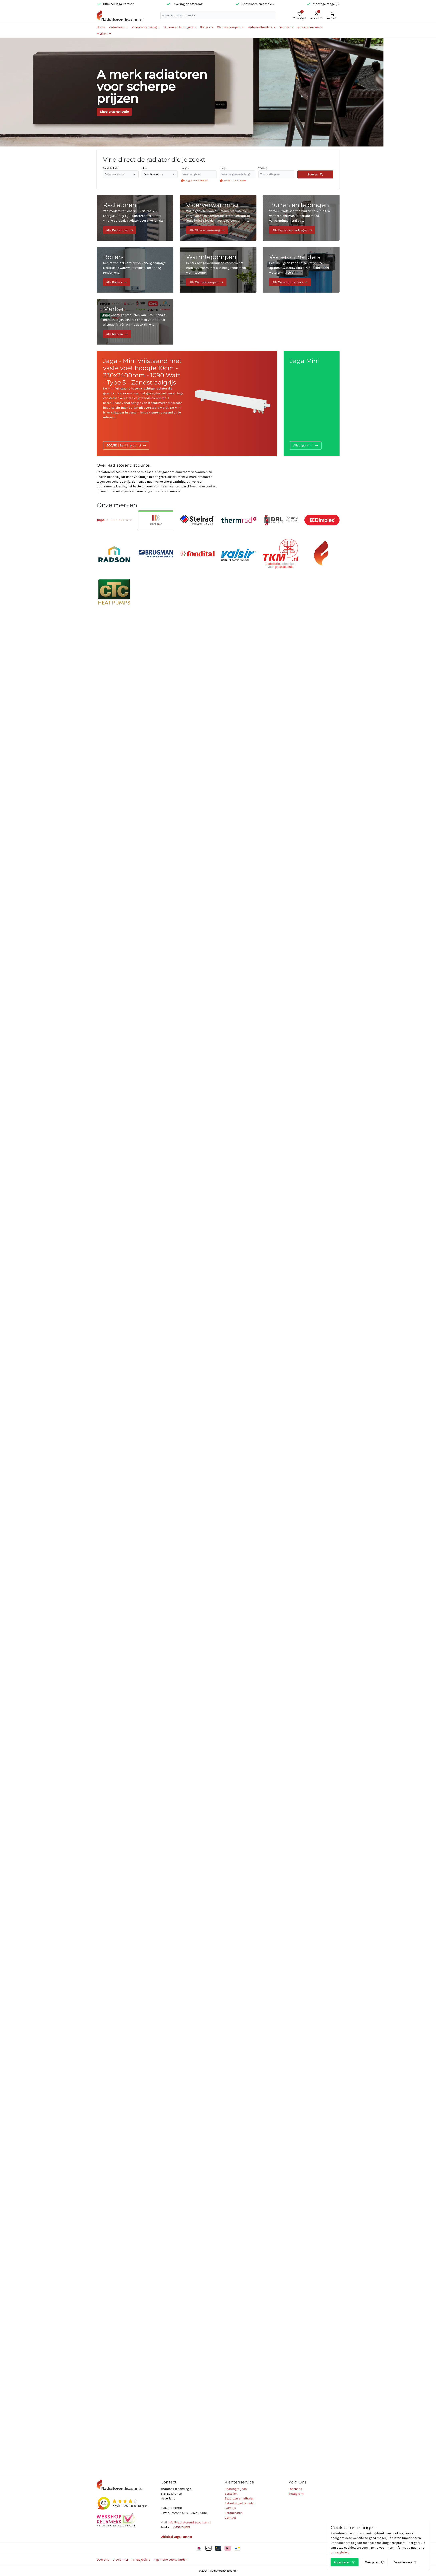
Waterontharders (294, 257)
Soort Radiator (111, 168)
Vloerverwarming (212, 205)
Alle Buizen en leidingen (292, 230)
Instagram (296, 2493)
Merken (114, 309)
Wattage (263, 168)
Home (101, 27)
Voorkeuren (405, 2562)
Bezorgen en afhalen (239, 2498)
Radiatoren (119, 205)
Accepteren (344, 2562)
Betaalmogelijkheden (239, 2503)
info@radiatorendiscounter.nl (189, 2522)
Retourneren (233, 2513)
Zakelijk (230, 2508)
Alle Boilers (116, 282)
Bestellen (231, 2493)
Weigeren (374, 2562)
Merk (144, 168)
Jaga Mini (304, 361)
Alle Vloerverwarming (207, 230)
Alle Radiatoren (119, 230)
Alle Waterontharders (290, 282)
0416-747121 (181, 2527)
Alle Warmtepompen (206, 282)
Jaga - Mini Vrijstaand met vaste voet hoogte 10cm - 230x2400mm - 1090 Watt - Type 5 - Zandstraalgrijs (142, 371)
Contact (230, 2517)
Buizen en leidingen (299, 205)
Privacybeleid (140, 2559)
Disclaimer (120, 2559)
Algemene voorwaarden (171, 2559)
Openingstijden (235, 2489)
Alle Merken (117, 334)
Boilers (113, 257)
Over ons (103, 2559)
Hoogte (185, 168)
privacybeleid (340, 2552)
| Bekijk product (126, 445)
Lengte (223, 168)
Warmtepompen (211, 257)
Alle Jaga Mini (305, 445)
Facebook (295, 2489)
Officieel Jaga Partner (118, 4)
